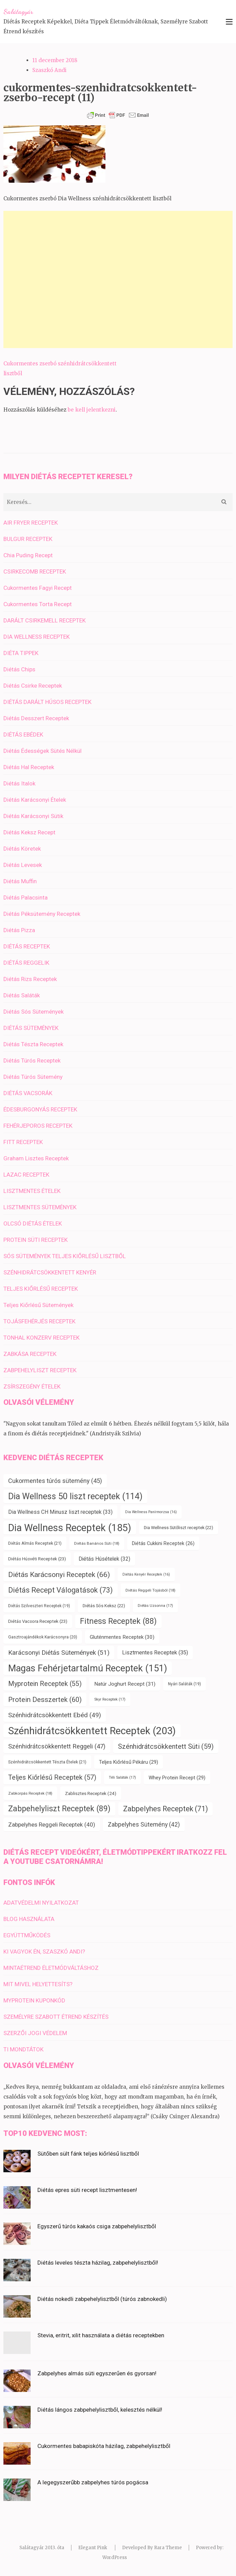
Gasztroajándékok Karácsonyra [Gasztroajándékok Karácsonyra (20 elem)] (42, 1637)
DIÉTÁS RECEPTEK (26, 946)
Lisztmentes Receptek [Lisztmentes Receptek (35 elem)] (155, 1652)
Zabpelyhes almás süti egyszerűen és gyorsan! (96, 2373)
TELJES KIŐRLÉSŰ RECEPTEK (40, 1288)
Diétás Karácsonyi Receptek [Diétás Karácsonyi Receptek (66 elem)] (59, 1574)
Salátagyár (18, 11)
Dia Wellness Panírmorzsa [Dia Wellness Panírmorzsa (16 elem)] (151, 1512)
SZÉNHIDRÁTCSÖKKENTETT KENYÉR (49, 1272)
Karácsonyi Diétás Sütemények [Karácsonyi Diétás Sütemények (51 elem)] (58, 1652)
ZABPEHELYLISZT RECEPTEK (40, 1370)
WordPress (114, 2557)
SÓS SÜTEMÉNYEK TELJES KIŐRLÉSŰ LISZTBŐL (64, 1256)
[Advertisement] (118, 279)
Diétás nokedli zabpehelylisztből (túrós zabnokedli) (102, 2299)
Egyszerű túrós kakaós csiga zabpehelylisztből (96, 2226)
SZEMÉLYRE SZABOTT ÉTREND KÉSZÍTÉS (55, 2016)
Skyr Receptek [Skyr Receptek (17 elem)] (109, 1699)
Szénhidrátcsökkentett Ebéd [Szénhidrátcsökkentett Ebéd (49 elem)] (54, 1715)
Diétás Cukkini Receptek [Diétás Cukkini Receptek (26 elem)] (163, 1543)
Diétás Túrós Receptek (32, 1060)
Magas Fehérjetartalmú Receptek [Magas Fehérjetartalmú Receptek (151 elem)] (87, 1668)
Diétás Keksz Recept (29, 832)
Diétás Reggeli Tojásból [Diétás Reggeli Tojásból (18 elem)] (150, 1590)
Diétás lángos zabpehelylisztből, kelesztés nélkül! (99, 2409)
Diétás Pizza (19, 930)
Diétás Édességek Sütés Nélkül (42, 750)
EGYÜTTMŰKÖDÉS (26, 1935)
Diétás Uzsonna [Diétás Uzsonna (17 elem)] (155, 1605)
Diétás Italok (19, 783)
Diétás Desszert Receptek (36, 718)
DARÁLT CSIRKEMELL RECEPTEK (44, 620)
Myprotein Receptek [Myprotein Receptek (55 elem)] (45, 1684)
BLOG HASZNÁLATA (28, 1919)
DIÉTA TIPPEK (20, 653)
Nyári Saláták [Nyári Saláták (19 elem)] (184, 1684)
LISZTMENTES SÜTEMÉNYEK (40, 1207)
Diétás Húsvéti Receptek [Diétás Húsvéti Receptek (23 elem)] (37, 1558)
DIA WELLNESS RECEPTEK (36, 636)
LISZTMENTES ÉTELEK (32, 1190)
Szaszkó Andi (49, 70)
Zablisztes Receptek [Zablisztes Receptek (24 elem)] (90, 1793)
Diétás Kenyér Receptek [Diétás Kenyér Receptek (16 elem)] (146, 1574)
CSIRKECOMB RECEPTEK (34, 571)
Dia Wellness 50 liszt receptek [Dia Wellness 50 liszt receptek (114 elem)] (75, 1496)
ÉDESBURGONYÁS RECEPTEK (40, 1109)
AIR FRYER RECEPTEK (30, 522)
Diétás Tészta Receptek (33, 1044)
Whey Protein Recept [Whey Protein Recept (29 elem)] (177, 1778)
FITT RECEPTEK (23, 1142)
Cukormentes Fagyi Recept (37, 587)
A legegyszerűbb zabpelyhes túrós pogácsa (92, 2482)
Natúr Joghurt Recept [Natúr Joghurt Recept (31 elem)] (124, 1684)
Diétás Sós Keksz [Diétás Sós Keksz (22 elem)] (104, 1605)
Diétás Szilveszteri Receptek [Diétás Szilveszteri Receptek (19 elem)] (39, 1605)
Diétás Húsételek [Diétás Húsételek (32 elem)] (104, 1559)
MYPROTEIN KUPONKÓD (34, 2000)
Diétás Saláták (21, 995)
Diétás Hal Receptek (28, 767)
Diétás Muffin (20, 881)
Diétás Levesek (22, 864)
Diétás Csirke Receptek (32, 685)
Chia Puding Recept (28, 555)
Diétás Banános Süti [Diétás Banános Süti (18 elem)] (96, 1543)
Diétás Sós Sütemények (33, 1011)
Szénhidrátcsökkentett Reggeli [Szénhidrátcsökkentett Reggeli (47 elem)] (56, 1746)
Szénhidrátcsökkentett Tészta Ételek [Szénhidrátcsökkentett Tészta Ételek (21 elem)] (47, 1761)
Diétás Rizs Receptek (30, 979)
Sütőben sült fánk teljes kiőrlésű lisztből (88, 2153)
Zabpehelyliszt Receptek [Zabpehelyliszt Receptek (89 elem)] (59, 1808)
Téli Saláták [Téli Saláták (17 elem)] (122, 1777)
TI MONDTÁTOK (23, 2049)
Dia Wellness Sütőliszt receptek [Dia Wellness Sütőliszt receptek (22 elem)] (178, 1527)
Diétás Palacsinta (25, 897)
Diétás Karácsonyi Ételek (34, 799)
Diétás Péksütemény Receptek (41, 913)
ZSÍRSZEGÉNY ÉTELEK (32, 1386)
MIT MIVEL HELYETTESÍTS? (37, 1984)
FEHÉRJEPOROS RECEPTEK (37, 1125)
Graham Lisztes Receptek (36, 1158)
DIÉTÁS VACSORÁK (27, 1093)
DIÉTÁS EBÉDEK (23, 734)
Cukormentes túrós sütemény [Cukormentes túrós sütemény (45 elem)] (55, 1480)
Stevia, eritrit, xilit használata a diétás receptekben (100, 2335)
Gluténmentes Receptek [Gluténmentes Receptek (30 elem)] (122, 1637)
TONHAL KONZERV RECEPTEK (41, 1337)
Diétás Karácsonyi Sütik (33, 816)
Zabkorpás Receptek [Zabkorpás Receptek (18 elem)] (30, 1793)
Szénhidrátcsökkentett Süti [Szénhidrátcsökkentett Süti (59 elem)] (166, 1746)
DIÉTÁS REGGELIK (26, 962)
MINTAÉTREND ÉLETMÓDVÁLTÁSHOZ (51, 1967)
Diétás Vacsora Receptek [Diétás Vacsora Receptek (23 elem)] (37, 1621)
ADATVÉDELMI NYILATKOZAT (41, 1902)
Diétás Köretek (22, 848)
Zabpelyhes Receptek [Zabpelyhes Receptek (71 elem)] (165, 1808)
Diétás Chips (19, 669)
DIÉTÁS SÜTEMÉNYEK (30, 1027)
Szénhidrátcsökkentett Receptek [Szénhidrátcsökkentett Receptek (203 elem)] (92, 1731)
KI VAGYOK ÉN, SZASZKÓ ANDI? (44, 1951)
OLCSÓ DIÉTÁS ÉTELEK (32, 1223)
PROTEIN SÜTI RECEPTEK (35, 1239)
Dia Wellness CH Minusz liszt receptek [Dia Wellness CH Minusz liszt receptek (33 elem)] (60, 1512)
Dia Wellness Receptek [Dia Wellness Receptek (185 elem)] (69, 1528)
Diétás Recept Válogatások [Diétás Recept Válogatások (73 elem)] (60, 1590)
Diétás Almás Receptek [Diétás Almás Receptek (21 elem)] (35, 1543)
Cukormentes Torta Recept (37, 604)
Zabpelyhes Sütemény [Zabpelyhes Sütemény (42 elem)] (144, 1824)
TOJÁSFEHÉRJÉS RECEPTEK (39, 1321)
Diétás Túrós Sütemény (33, 1076)
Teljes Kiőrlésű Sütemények (38, 1305)
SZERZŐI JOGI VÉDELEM (35, 2033)
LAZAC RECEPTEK (26, 1174)
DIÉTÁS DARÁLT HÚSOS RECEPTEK (47, 702)
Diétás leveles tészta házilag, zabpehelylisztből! (97, 2262)
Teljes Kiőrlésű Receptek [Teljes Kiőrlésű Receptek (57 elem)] (52, 1777)
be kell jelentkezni (92, 409)
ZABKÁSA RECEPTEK (29, 1353)
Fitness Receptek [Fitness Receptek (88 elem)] (118, 1621)
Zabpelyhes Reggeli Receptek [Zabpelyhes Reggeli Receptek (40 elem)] (51, 1824)
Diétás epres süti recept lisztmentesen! (87, 2190)
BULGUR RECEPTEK (27, 539)
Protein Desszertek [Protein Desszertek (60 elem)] (45, 1699)
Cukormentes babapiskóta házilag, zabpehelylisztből (103, 2446)
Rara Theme (168, 2548)
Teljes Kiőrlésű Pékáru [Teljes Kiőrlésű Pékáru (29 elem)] (128, 1762)
